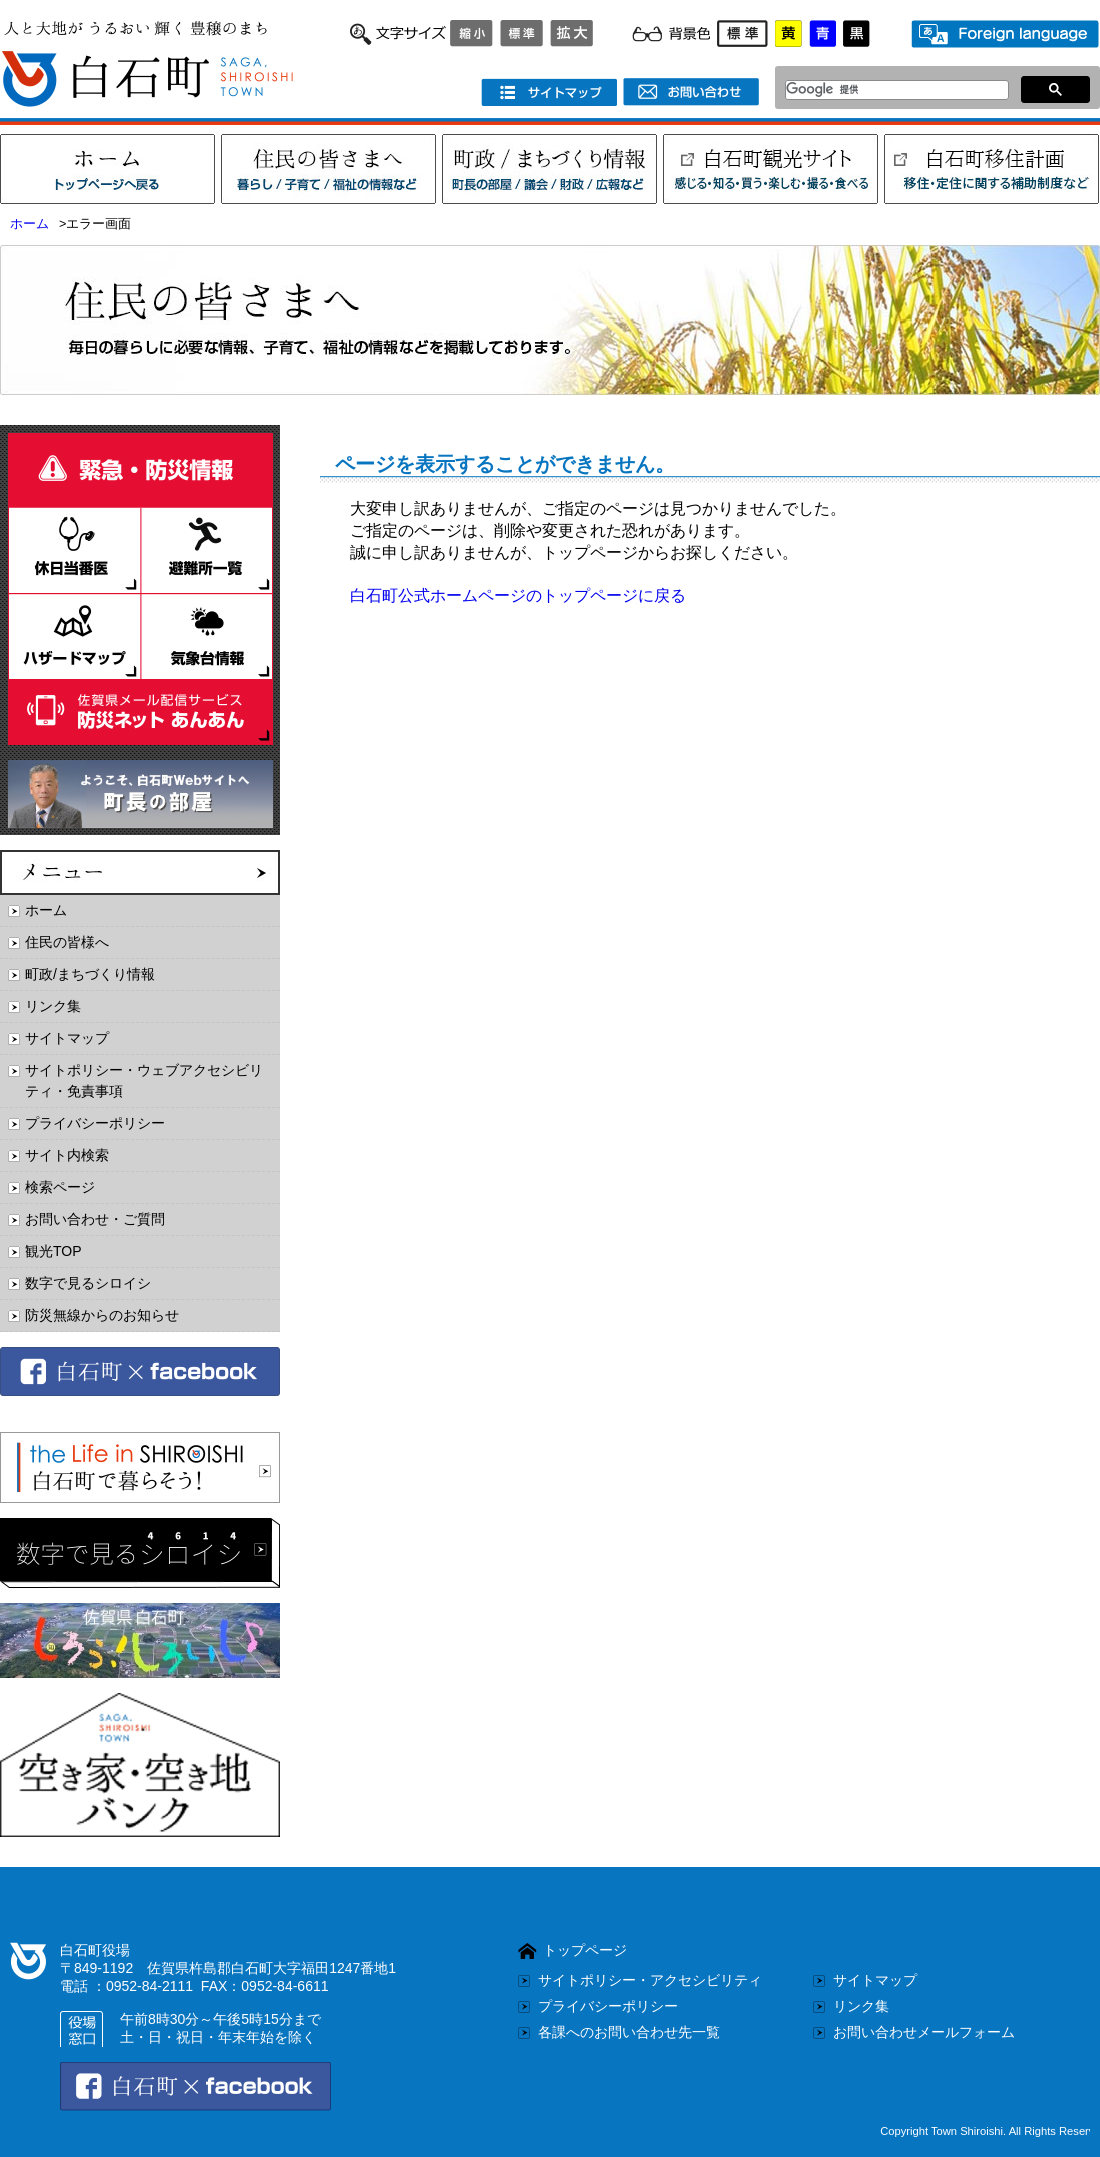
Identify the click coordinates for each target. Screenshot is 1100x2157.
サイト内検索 (67, 1155)
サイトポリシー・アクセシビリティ (650, 1980)
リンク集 (53, 1006)
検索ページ (60, 1187)
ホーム (29, 224)
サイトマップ (67, 1038)
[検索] (891, 90)
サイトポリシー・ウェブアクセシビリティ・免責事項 (144, 1080)
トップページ (585, 1950)
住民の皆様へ (67, 942)
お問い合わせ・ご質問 (95, 1219)
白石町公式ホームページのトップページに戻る (518, 595)
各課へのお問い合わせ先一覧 (629, 2032)
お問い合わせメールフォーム (924, 2032)
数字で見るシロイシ (88, 1283)
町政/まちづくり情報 (90, 974)
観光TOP (53, 1251)
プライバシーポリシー (95, 1123)
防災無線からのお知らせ (102, 1315)
